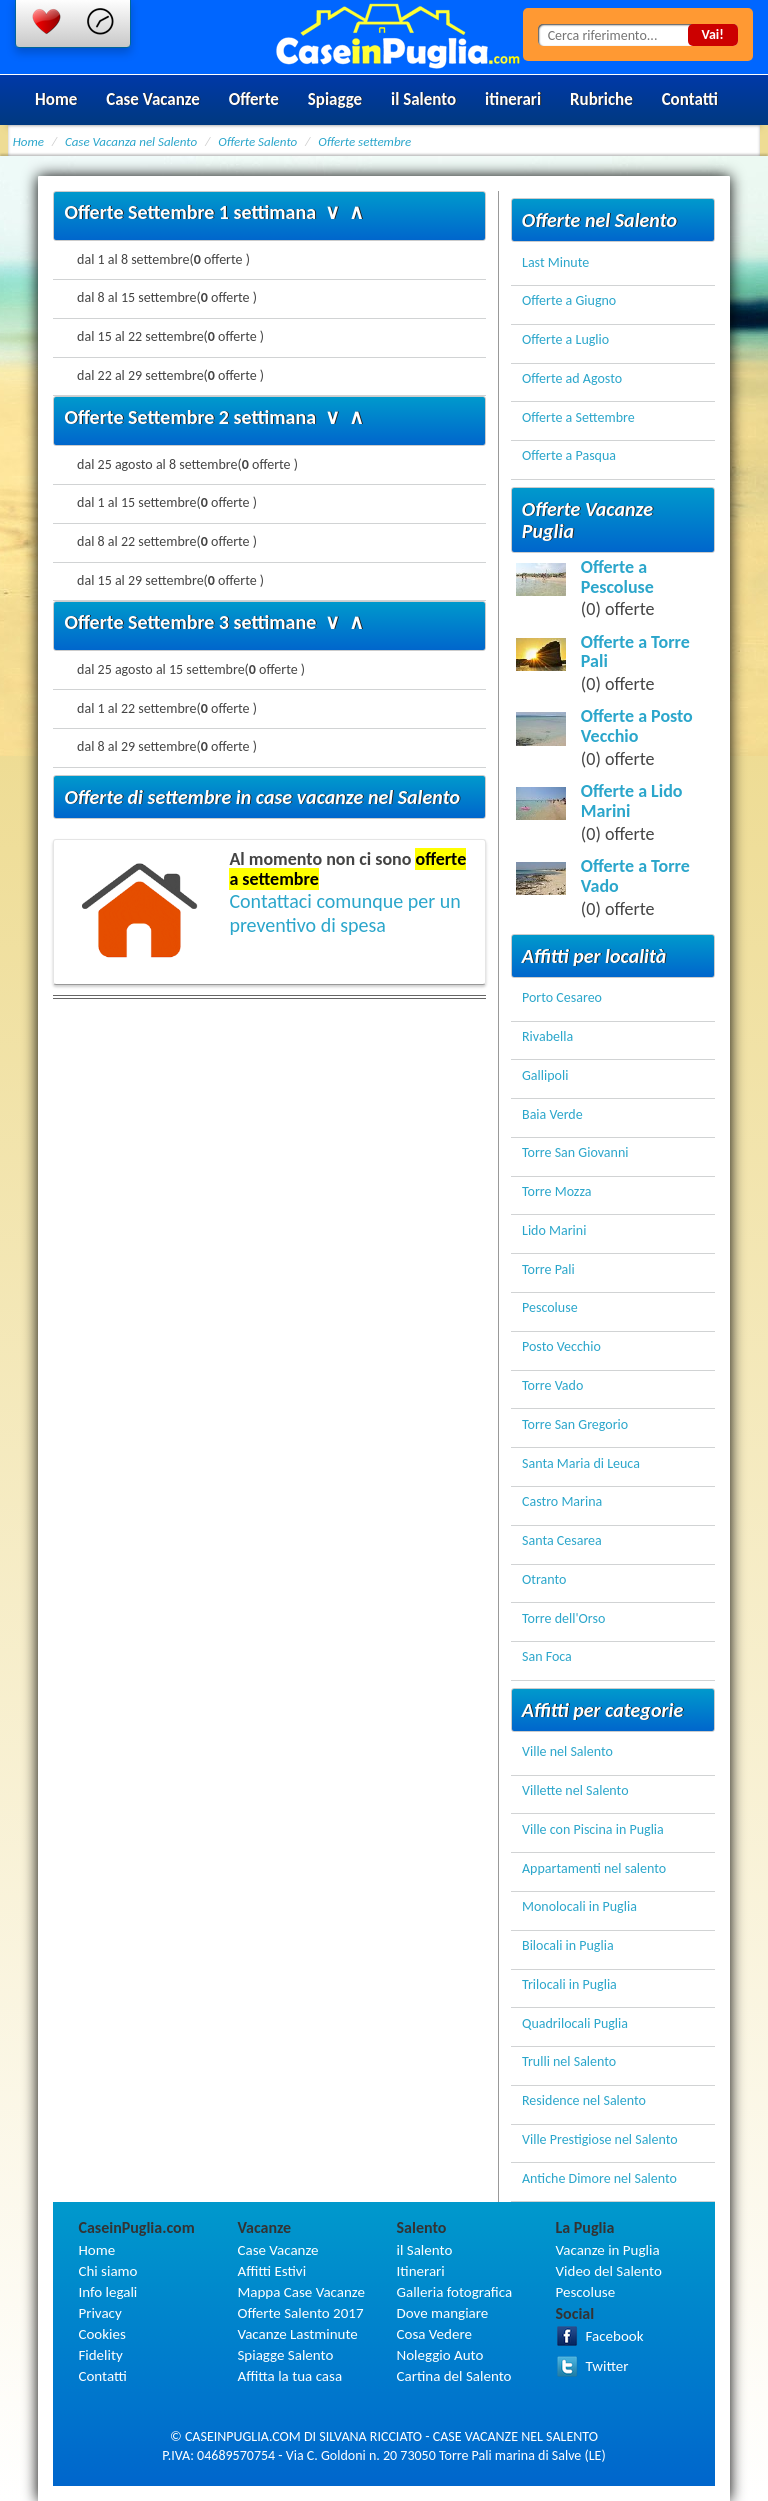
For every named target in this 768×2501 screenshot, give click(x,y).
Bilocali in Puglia (568, 1946)
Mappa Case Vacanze (300, 2292)
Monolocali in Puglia (579, 1907)
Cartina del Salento (454, 2376)
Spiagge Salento (285, 2355)
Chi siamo (107, 2271)
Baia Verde (552, 1115)
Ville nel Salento (567, 1752)
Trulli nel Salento (569, 2062)
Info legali (107, 2292)
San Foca (547, 1657)
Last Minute (555, 263)
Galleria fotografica (455, 2292)
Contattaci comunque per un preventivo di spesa (344, 913)
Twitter (607, 2366)
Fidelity (100, 2355)
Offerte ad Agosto (572, 379)
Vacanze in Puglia (608, 2250)
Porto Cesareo (562, 998)
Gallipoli (545, 1076)
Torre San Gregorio (575, 1425)
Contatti (690, 99)
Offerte (254, 99)
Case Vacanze (153, 99)
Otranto (544, 1580)
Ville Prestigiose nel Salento (600, 2140)
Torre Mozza (556, 1192)
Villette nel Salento (575, 1791)
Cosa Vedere (434, 2334)
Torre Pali (548, 1270)
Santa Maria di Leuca (581, 1464)
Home (56, 99)
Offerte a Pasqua (569, 456)
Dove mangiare (443, 2313)
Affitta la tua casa (289, 2376)
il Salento (423, 99)
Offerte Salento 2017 (300, 2313)
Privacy (99, 2313)
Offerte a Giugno (569, 301)
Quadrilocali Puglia (575, 2024)
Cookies (101, 2334)
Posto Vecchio (561, 1347)
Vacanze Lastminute (297, 2334)
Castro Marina (562, 1502)
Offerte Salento (257, 141)
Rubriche (601, 99)
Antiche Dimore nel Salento (599, 2179)
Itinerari (421, 2271)
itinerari (513, 99)
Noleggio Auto (440, 2355)
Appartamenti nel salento (594, 1869)
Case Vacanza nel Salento (131, 141)
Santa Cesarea (562, 1541)
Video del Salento (609, 2271)
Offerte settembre (364, 141)
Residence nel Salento (584, 2101)
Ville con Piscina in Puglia (593, 1830)
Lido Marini (554, 1231)
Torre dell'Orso (563, 1619)
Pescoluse (550, 1308)
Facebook (615, 2336)
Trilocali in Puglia (569, 1985)
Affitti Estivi (271, 2271)
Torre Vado (552, 1386)
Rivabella (547, 1037)
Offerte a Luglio (565, 340)
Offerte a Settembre (578, 418)
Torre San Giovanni (575, 1153)
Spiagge (335, 99)
